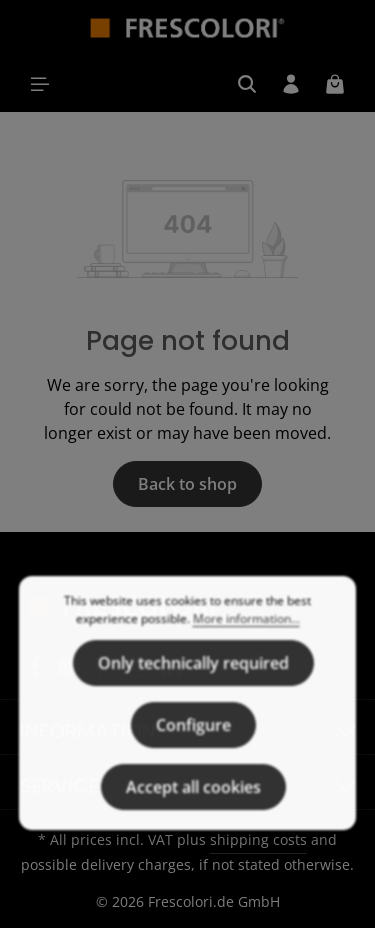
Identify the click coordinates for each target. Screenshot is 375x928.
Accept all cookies (193, 810)
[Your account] (291, 84)
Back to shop (187, 484)
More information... (246, 641)
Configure (193, 748)
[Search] (247, 84)
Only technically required (193, 686)
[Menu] (40, 84)
